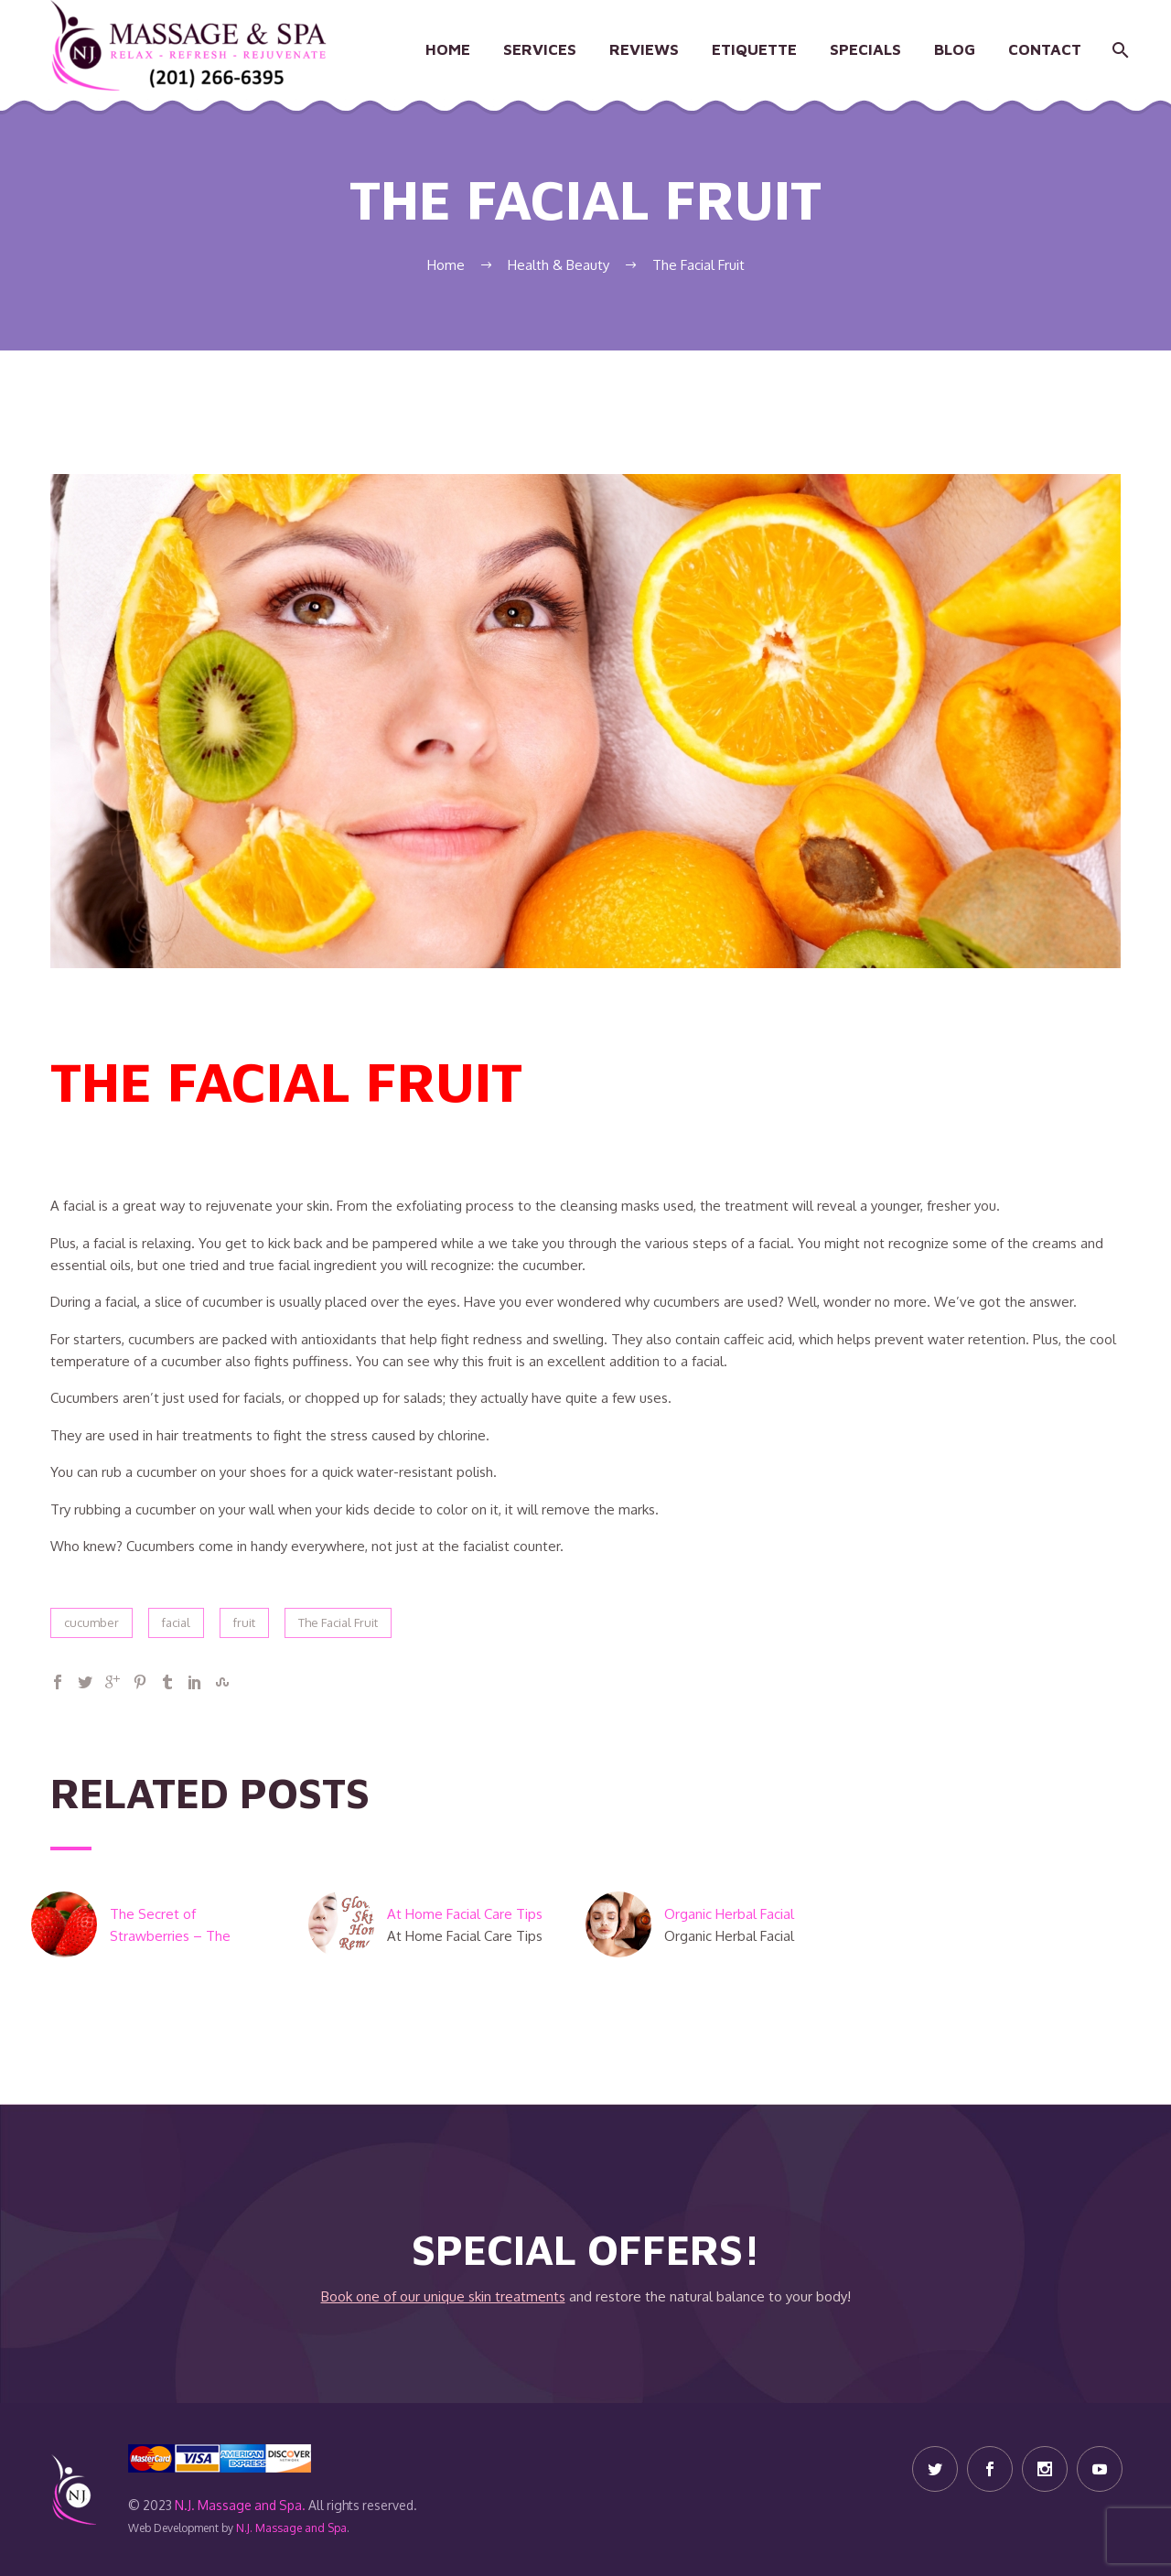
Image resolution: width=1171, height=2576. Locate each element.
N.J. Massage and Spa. (240, 2505)
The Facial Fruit (338, 1622)
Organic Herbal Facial (729, 1914)
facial (176, 1622)
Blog (954, 49)
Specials (865, 49)
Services (539, 49)
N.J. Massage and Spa (291, 2528)
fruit (244, 1622)
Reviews (644, 49)
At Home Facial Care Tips (466, 1914)
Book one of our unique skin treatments (443, 2296)
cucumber (91, 1622)
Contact (1044, 49)
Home (447, 49)
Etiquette (754, 49)
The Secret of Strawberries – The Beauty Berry (170, 1936)
